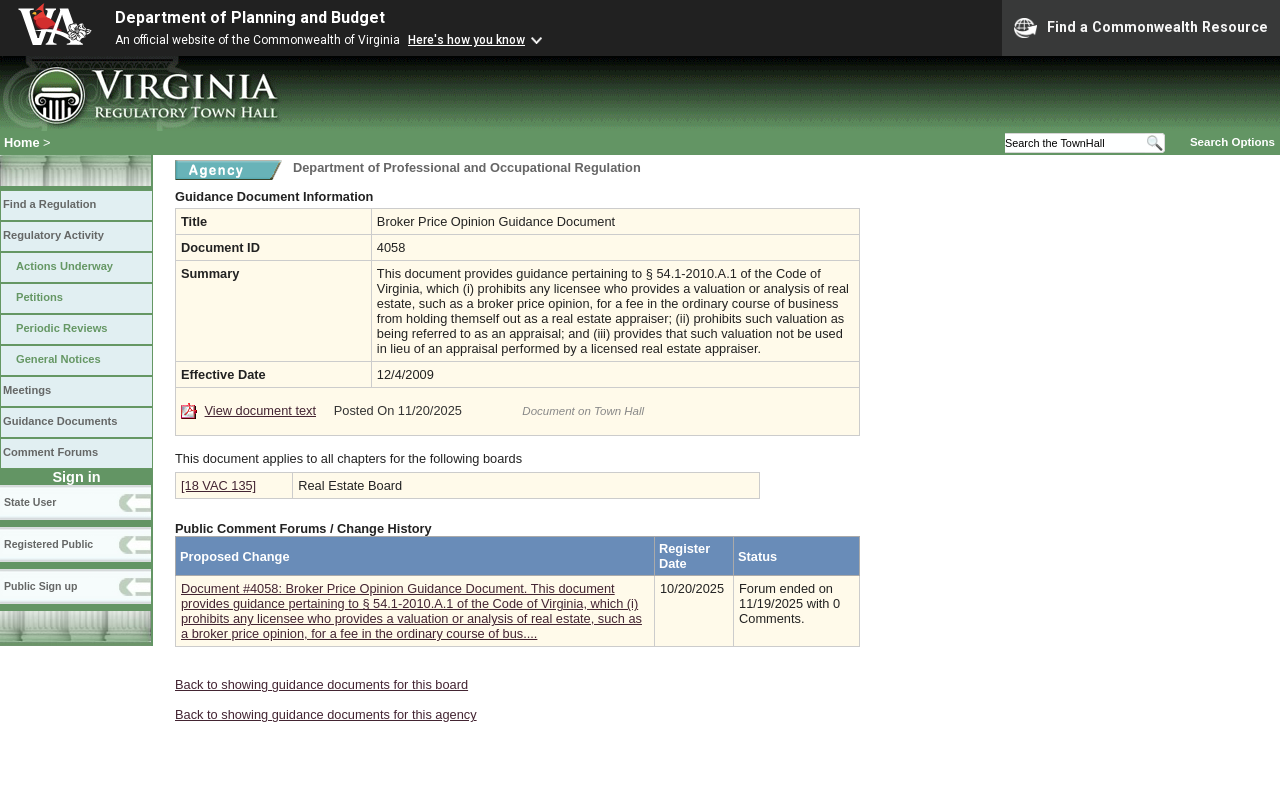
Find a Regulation (49, 204)
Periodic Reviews (62, 328)
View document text (260, 410)
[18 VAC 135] (218, 485)
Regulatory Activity (53, 235)
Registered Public (48, 544)
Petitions (39, 297)
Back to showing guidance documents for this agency (326, 714)
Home (22, 142)
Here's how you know (466, 40)
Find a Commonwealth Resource (1141, 28)
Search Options (1232, 142)
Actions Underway (64, 266)
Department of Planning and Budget (250, 17)
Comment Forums (50, 452)
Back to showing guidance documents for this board (321, 684)
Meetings (27, 390)
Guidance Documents (60, 421)
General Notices (58, 359)
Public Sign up (40, 586)
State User (30, 502)
